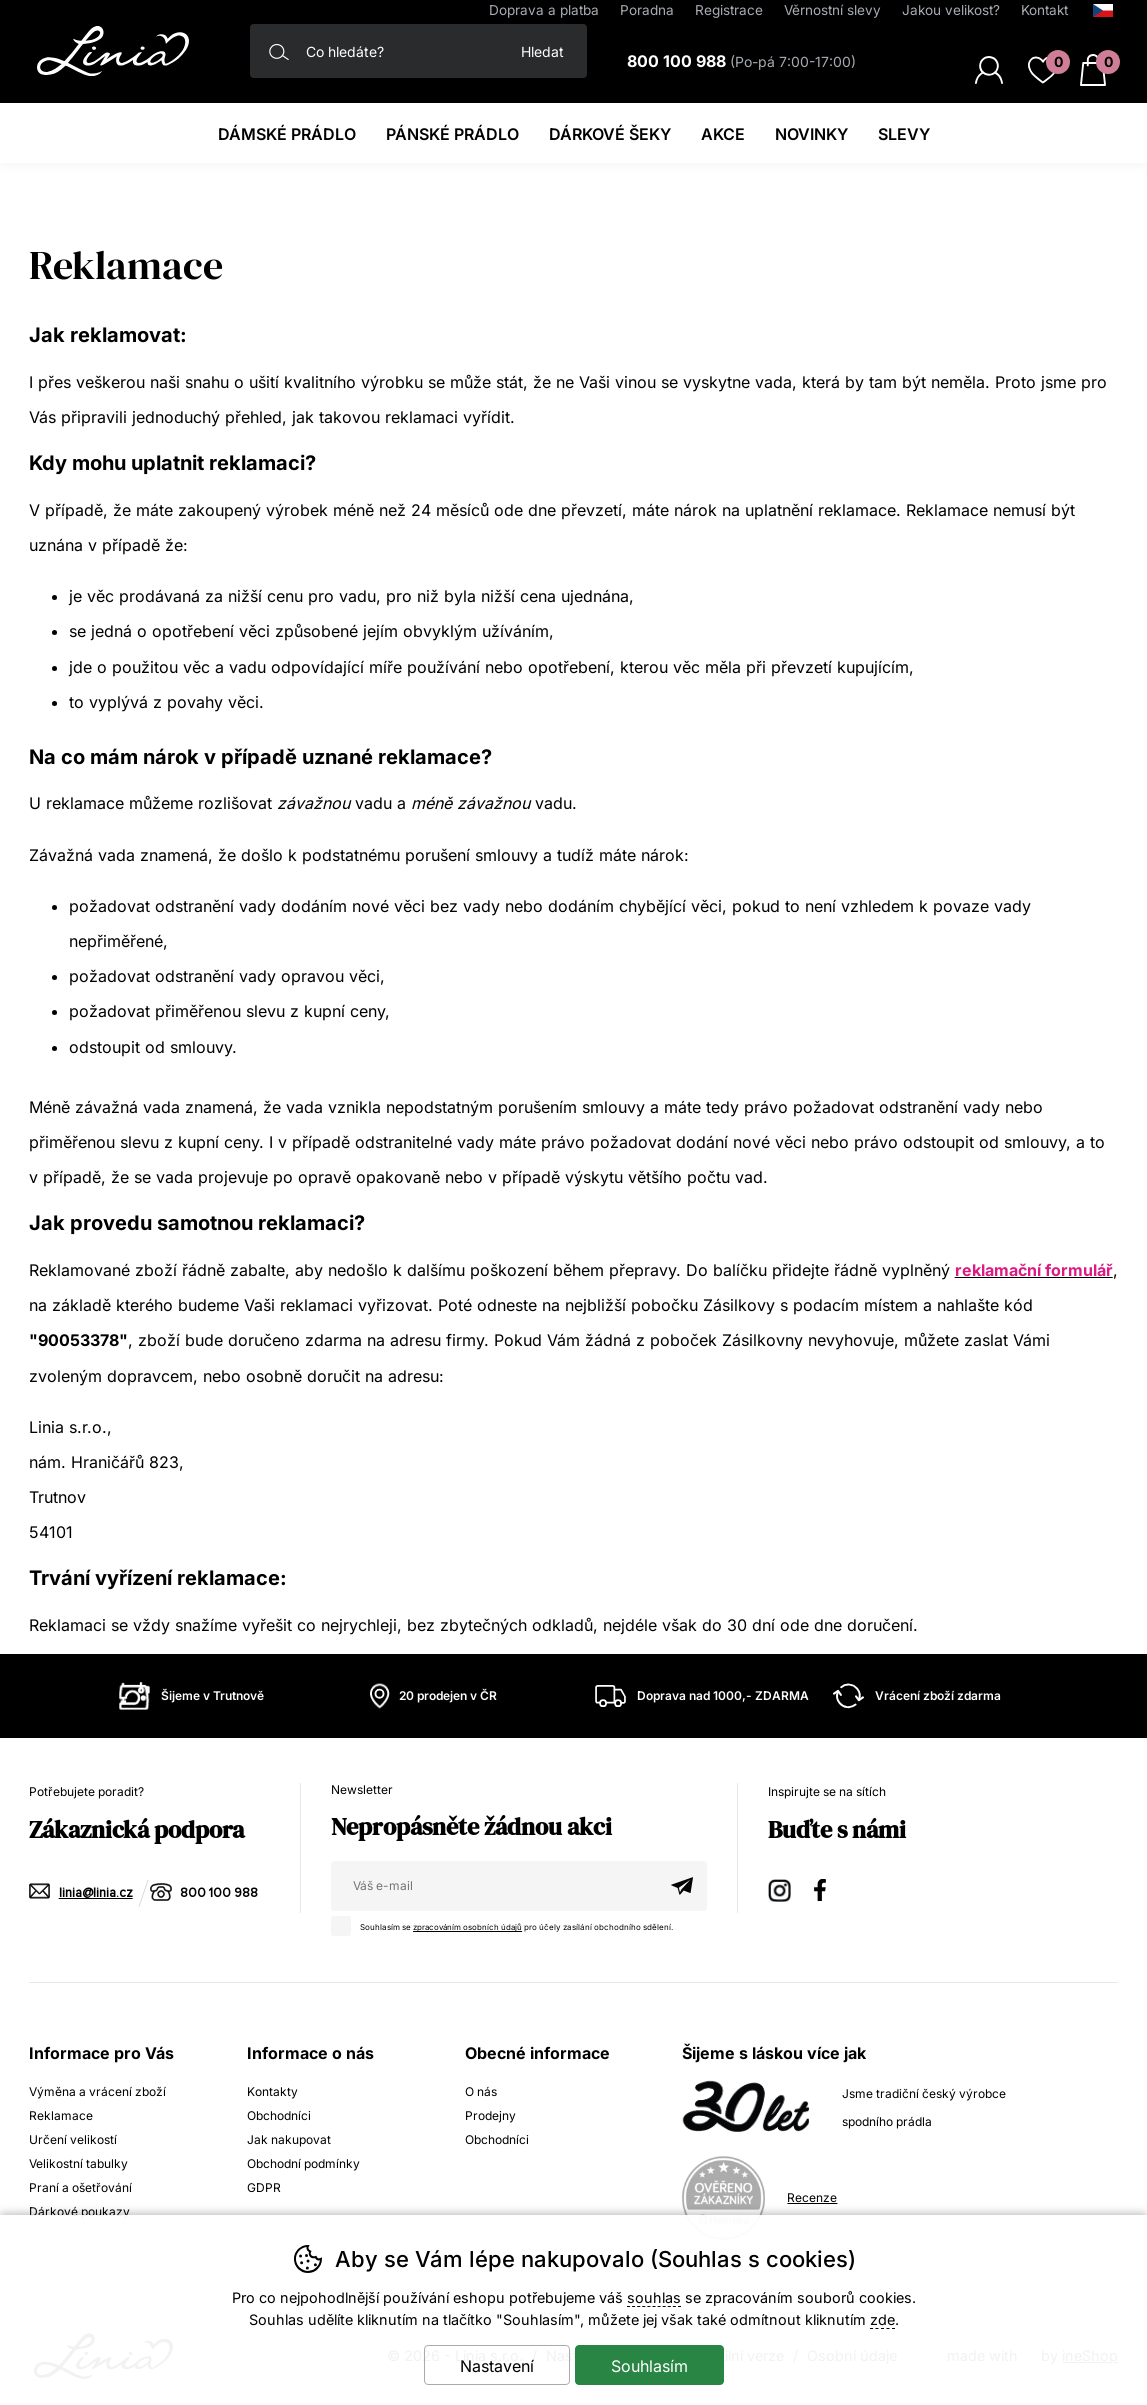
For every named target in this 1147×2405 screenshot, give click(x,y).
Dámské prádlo (287, 134)
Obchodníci (279, 2115)
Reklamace (61, 2115)
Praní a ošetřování (80, 2187)
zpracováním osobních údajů (469, 1927)
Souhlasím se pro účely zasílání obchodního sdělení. (509, 1924)
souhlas (654, 2297)
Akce (723, 134)
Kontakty (272, 2091)
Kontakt (1044, 10)
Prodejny (490, 2115)
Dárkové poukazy (79, 2211)
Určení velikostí (73, 2139)
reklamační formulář (1034, 1270)
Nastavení (497, 2366)
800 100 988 (219, 1893)
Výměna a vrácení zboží (97, 2091)
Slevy (904, 134)
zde (882, 2319)
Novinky (811, 134)
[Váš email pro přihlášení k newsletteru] (494, 1886)
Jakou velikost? (951, 10)
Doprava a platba (544, 10)
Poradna (647, 10)
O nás (481, 2091)
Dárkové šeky (610, 134)
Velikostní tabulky (78, 2163)
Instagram (781, 1887)
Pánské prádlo (452, 134)
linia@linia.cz (96, 1893)
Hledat (542, 51)
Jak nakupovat (289, 2139)
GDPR (264, 2187)
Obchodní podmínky (303, 2163)
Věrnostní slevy (832, 10)
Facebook (827, 1887)
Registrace (729, 10)
